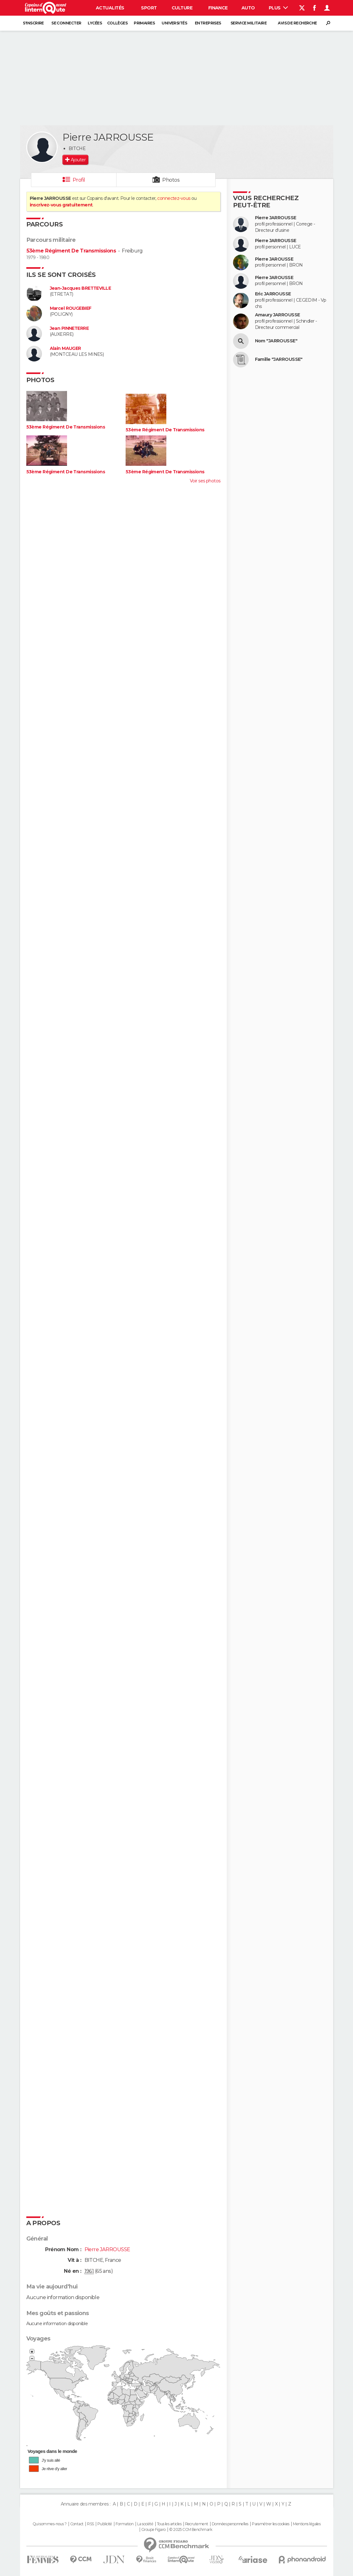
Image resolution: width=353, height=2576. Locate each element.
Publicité (104, 2524)
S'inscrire (33, 23)
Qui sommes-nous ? (49, 2524)
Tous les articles (169, 2524)
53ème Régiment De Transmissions (71, 251)
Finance (218, 8)
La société (145, 2524)
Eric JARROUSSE (273, 294)
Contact (77, 2524)
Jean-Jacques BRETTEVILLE (80, 288)
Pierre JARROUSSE (275, 218)
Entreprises (208, 23)
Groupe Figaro (153, 2529)
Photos (170, 180)
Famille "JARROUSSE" (279, 359)
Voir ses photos (205, 481)
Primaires (144, 23)
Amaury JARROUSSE (277, 315)
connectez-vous (173, 198)
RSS (90, 2524)
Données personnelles (230, 2524)
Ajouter (78, 160)
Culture (182, 8)
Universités (174, 23)
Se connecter (66, 23)
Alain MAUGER (65, 348)
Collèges (117, 23)
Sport (149, 8)
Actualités (110, 8)
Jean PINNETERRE (69, 328)
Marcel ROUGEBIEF (70, 308)
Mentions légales (306, 2524)
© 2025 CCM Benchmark (190, 2529)
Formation (124, 2524)
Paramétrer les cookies (270, 2524)
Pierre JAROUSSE (274, 259)
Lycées (95, 23)
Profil (79, 180)
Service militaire (249, 23)
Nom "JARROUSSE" (276, 341)
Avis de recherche (297, 23)
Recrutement (196, 2524)
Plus (278, 8)
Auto (248, 8)
